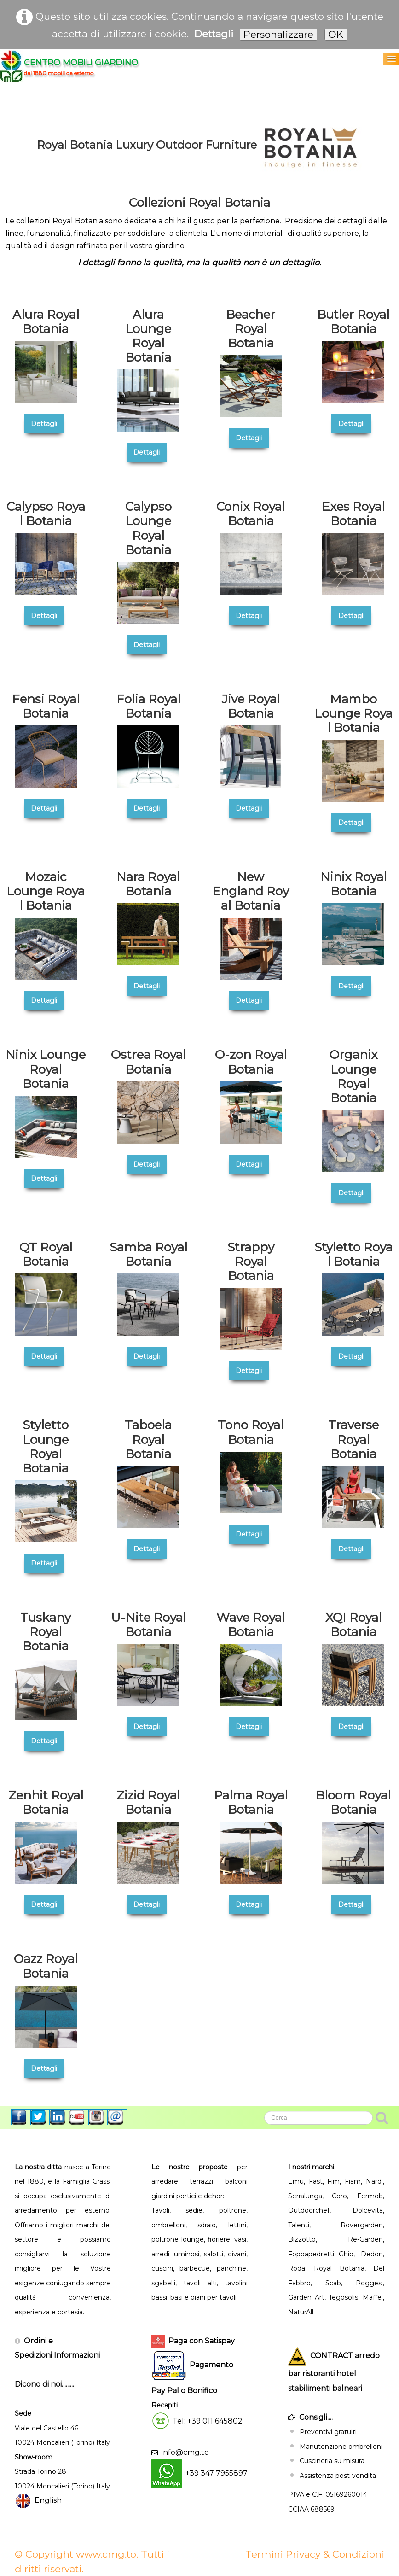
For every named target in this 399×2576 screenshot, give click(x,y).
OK (335, 34)
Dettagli (213, 34)
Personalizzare (278, 34)
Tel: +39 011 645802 (208, 2420)
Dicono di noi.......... (45, 2384)
